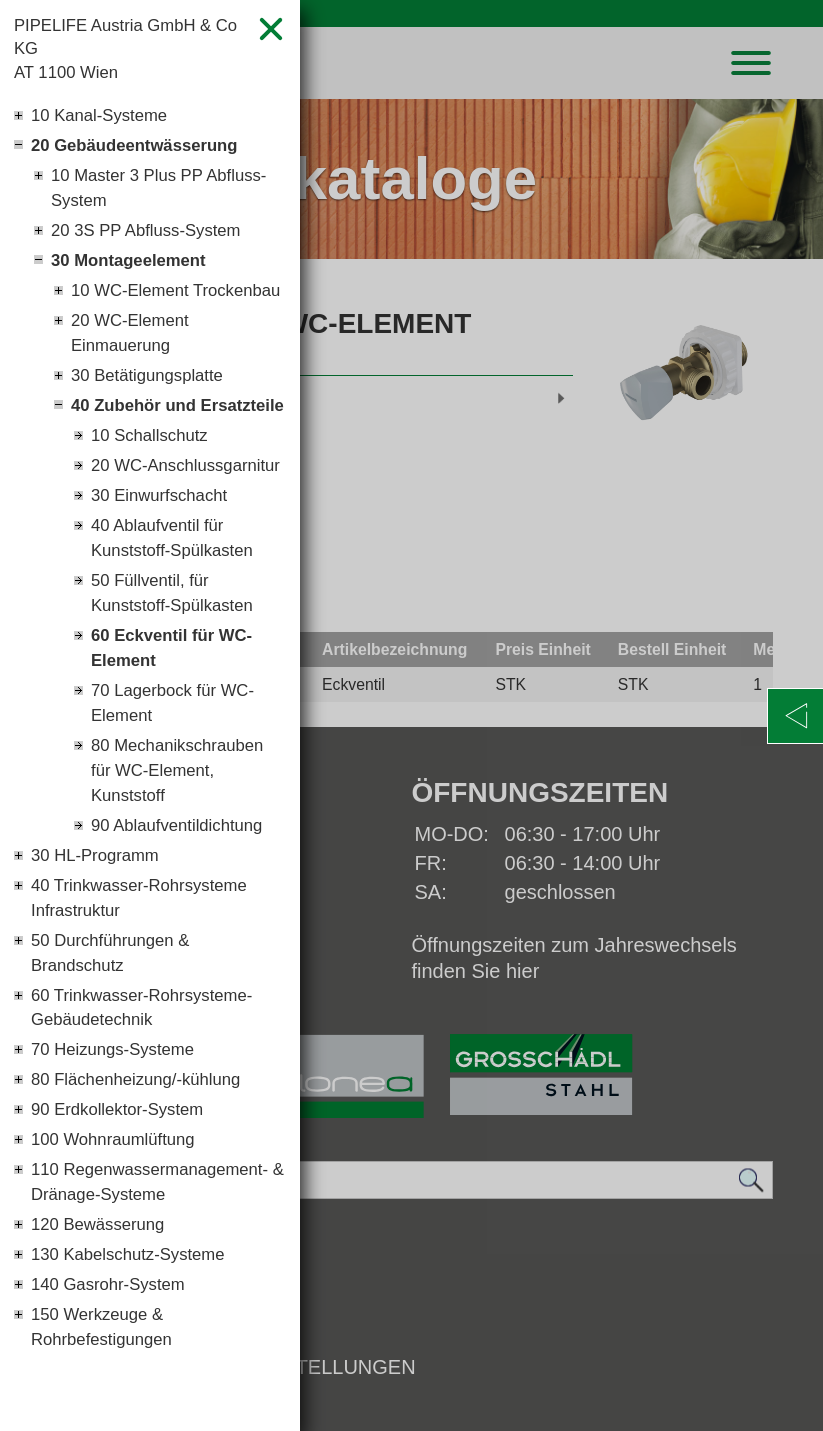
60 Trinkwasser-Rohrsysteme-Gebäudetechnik (150, 1159)
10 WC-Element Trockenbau (134, 323)
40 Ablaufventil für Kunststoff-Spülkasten (178, 655)
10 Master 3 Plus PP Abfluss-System (167, 200)
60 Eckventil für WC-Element (178, 773)
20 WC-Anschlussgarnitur (162, 564)
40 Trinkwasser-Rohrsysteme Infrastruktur (147, 1041)
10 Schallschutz (154, 519)
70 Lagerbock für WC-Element (179, 832)
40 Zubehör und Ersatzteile (138, 473)
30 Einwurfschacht (164, 610)
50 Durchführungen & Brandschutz (116, 1100)
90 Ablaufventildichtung (183, 964)
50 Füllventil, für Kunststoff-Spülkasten (178, 714)
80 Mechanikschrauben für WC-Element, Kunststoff (184, 905)
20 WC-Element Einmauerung (134, 382)
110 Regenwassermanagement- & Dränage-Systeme (150, 1360)
